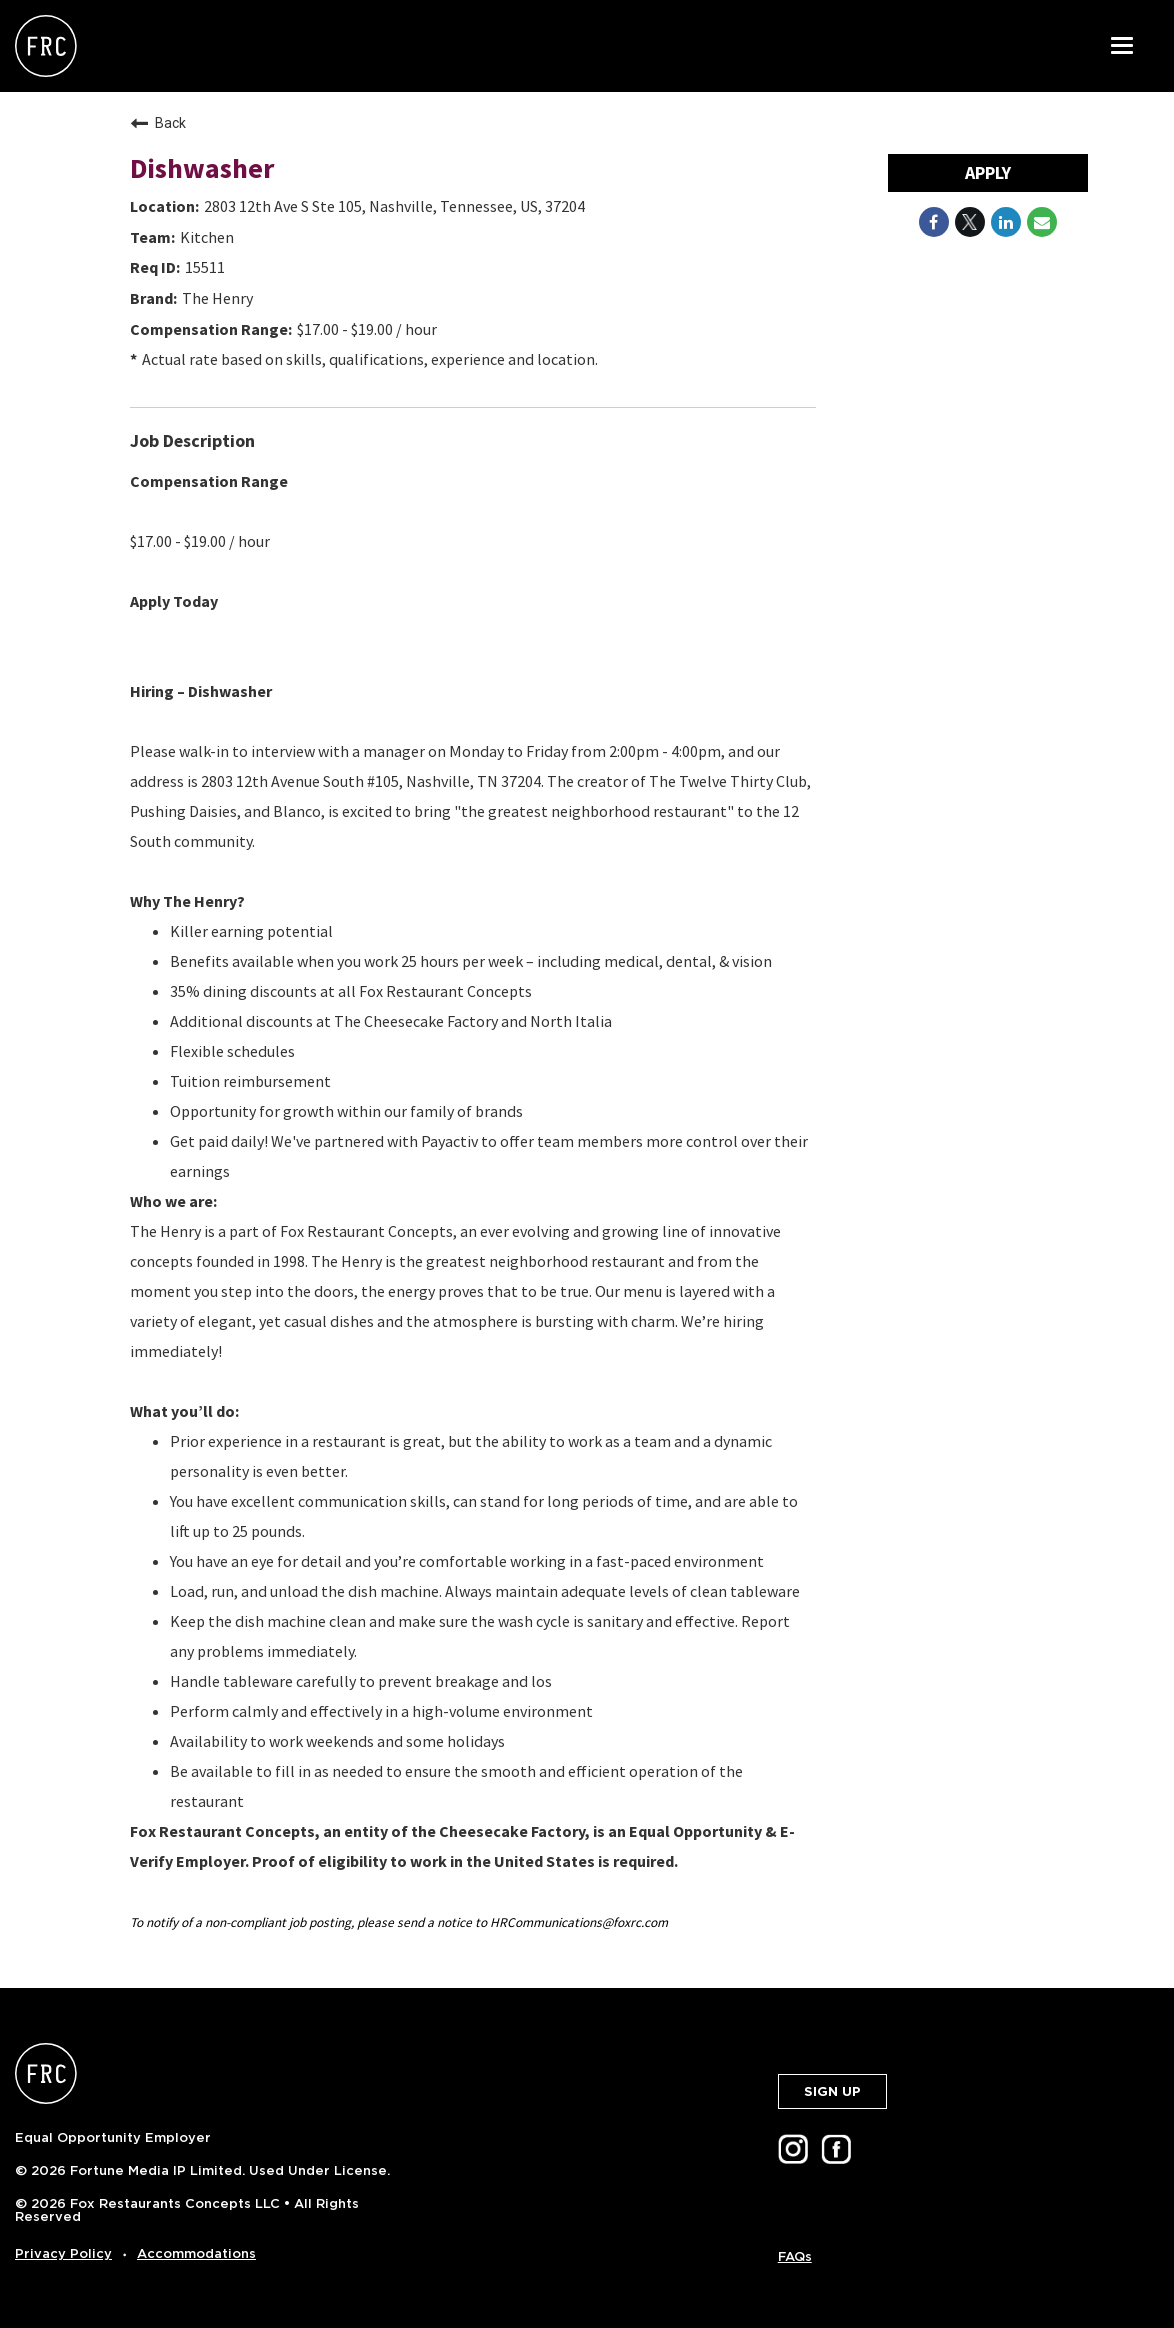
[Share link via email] (1042, 222)
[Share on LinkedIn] (1006, 222)
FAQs (795, 2256)
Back (158, 123)
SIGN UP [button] (832, 2091)
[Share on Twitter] (970, 222)
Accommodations (196, 2253)
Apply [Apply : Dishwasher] (988, 172)
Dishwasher (202, 168)
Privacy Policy (63, 2253)
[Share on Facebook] (934, 222)
